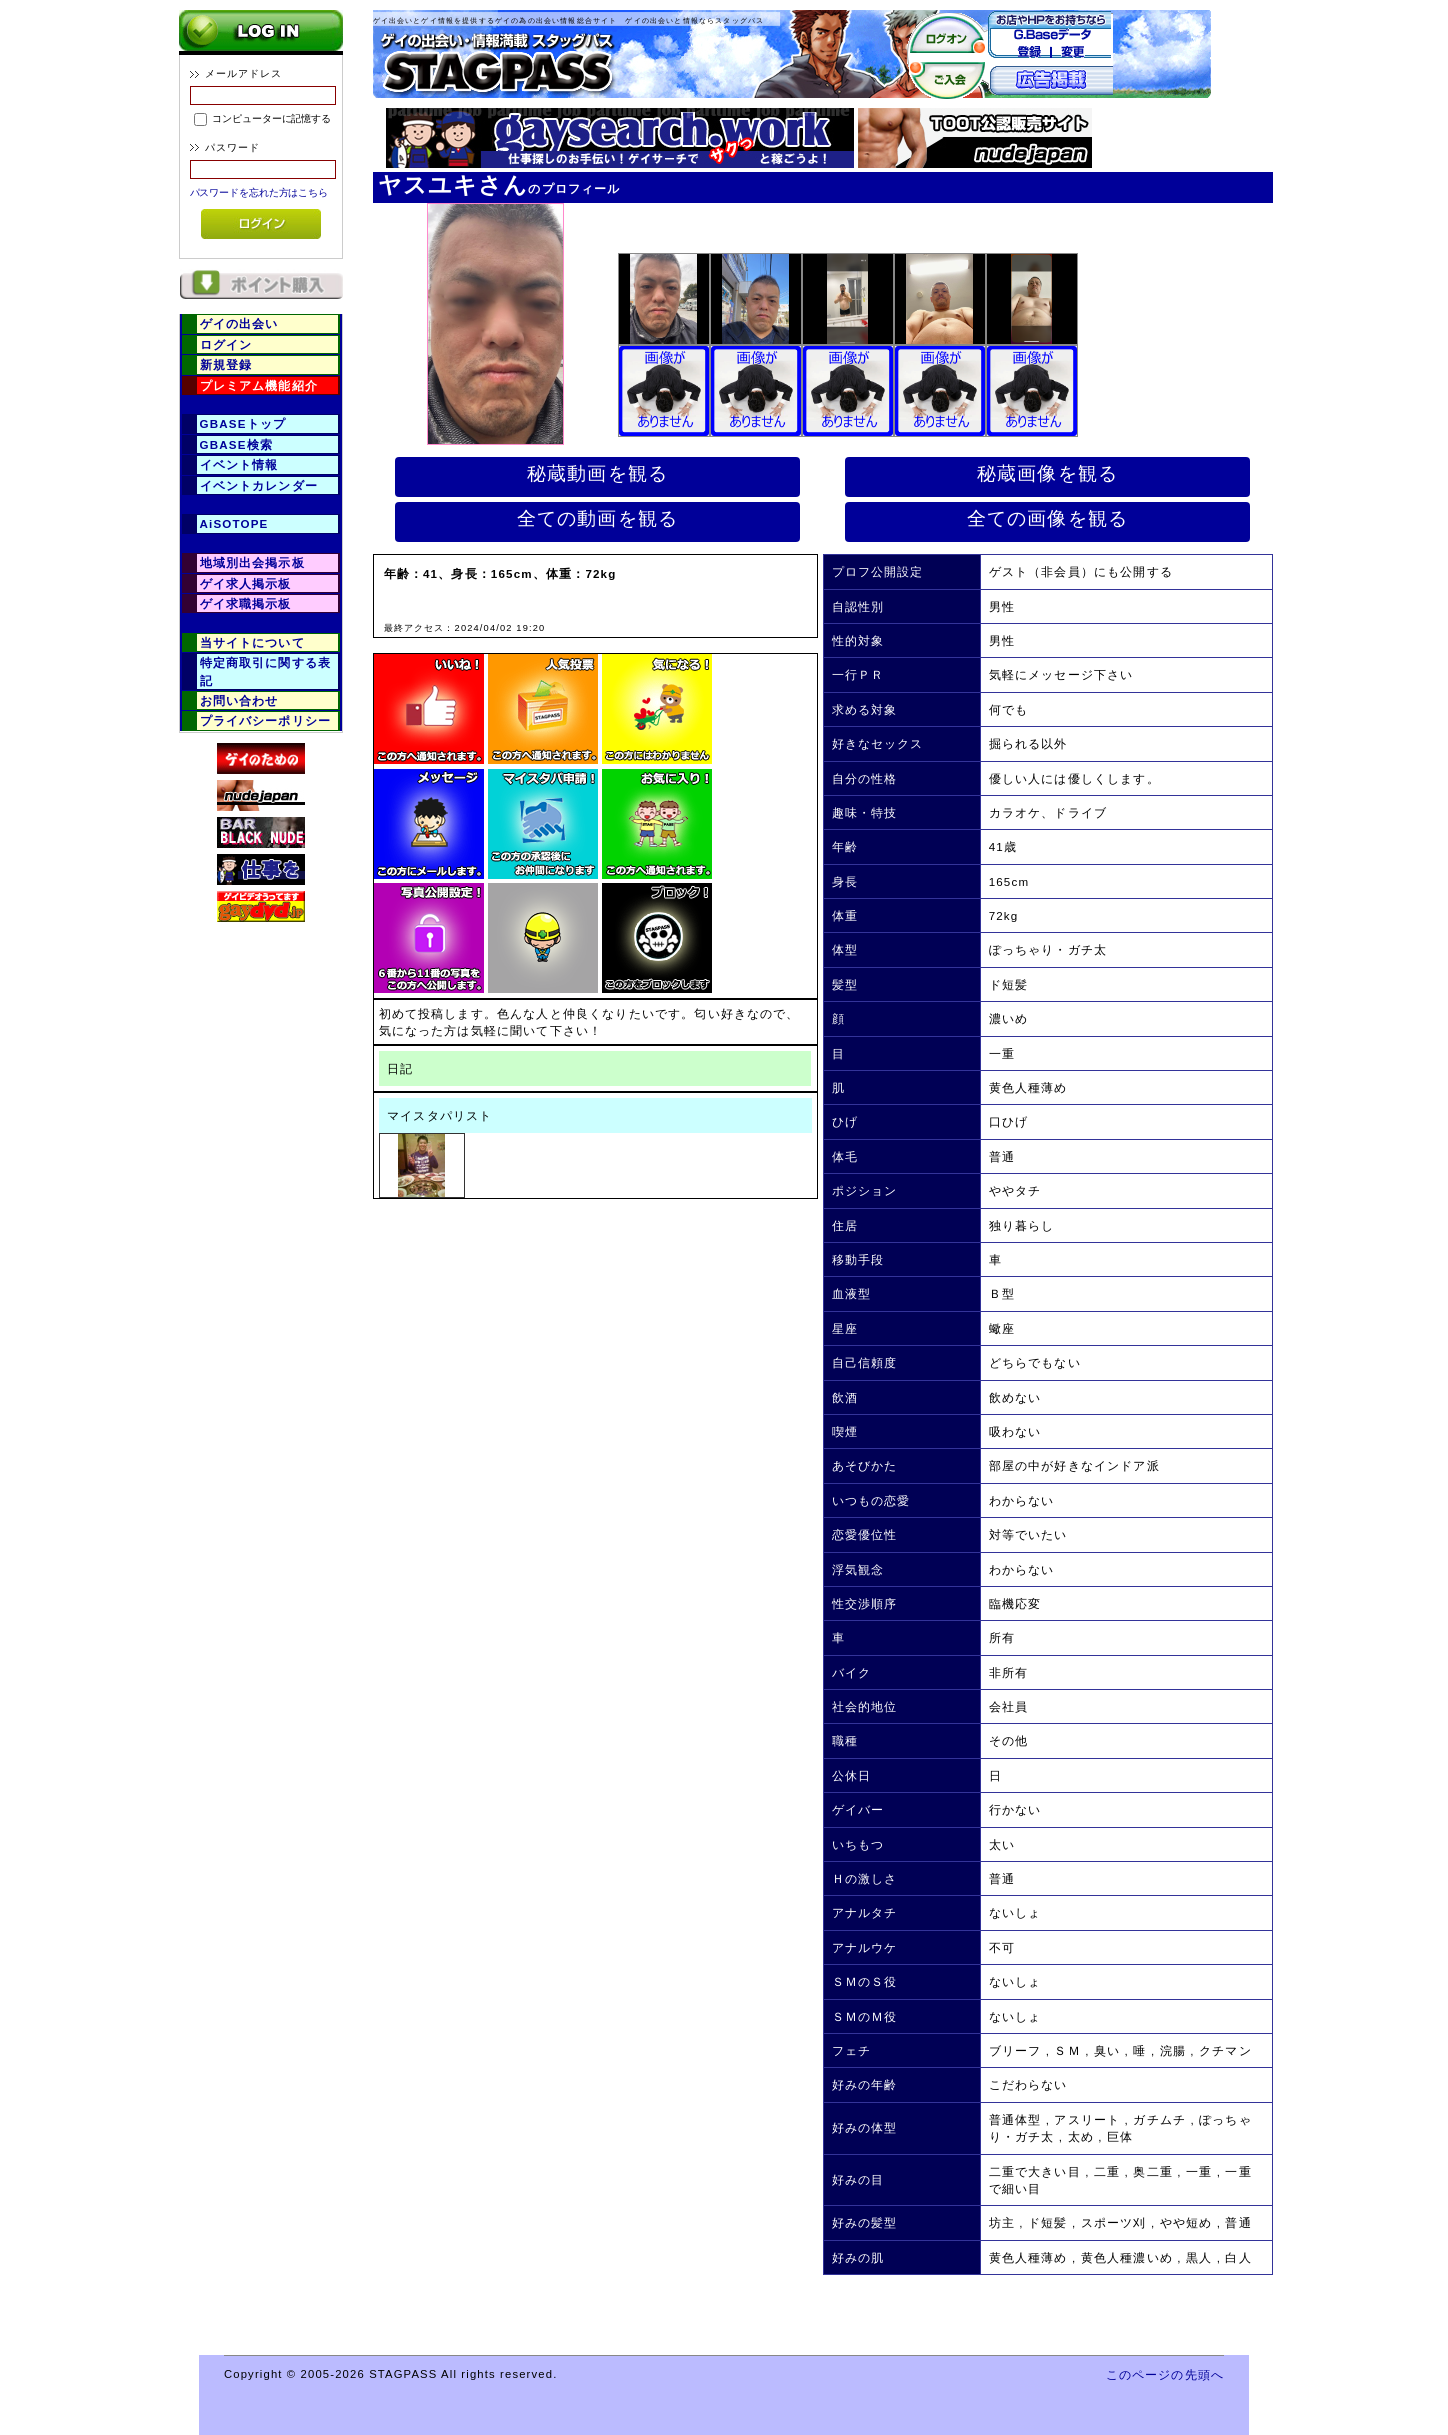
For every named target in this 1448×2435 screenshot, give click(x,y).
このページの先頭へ (1165, 2374)
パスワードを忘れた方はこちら (259, 192)
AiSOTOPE (234, 523)
